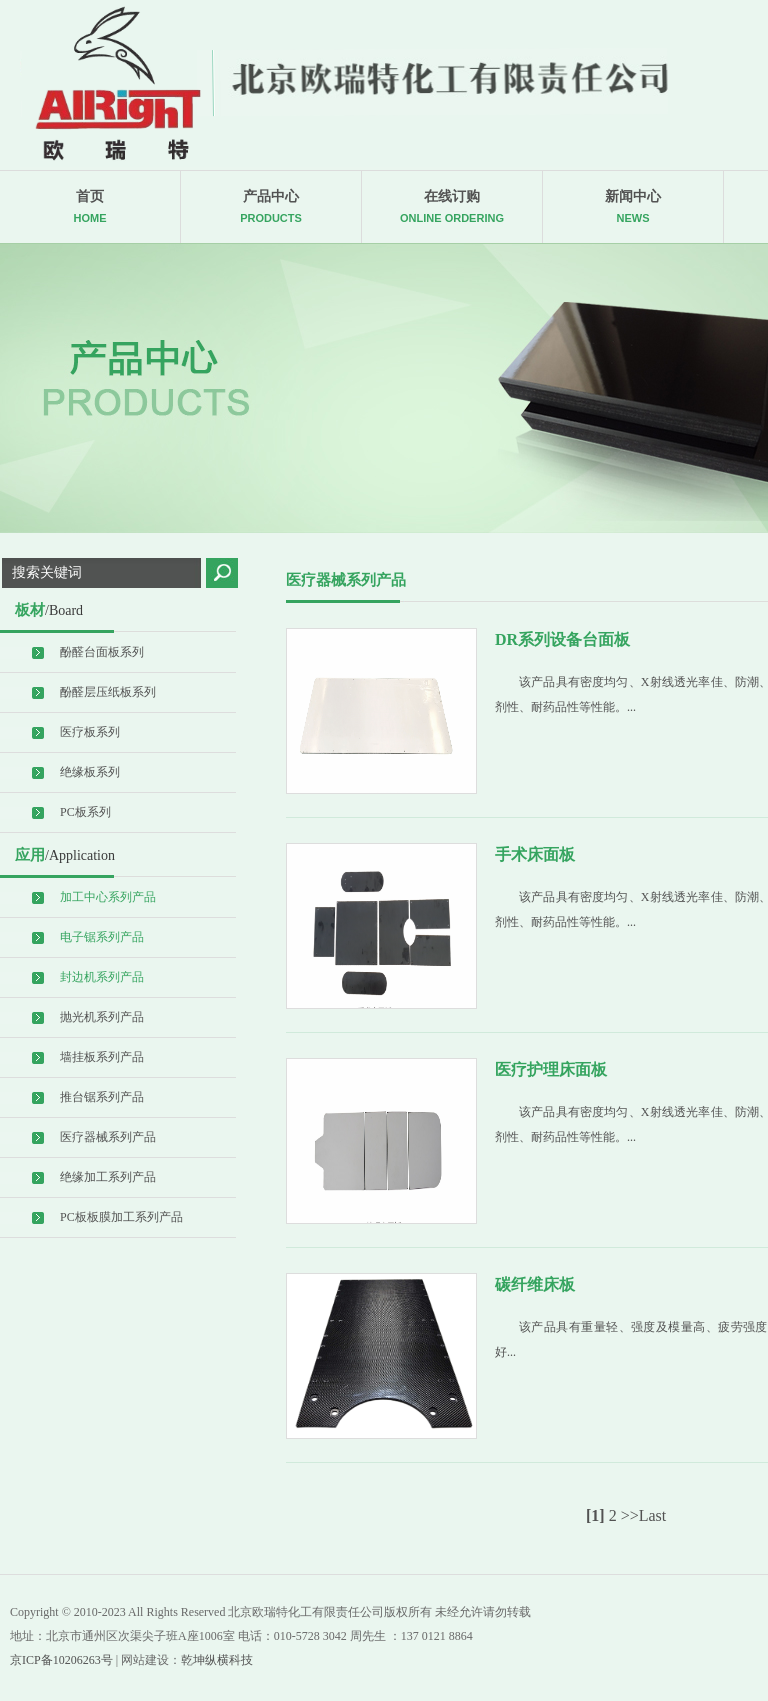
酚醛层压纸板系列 (108, 692)
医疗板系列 (90, 732)
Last (653, 1515)
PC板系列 (85, 812)
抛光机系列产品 (102, 1017)
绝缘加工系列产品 (108, 1177)
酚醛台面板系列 (102, 652)
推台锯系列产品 (102, 1097)
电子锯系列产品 (102, 937)
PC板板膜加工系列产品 (121, 1217)
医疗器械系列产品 (108, 1137)
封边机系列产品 (102, 977)
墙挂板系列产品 (102, 1057)
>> (630, 1515)
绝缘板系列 (90, 772)
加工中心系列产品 (108, 897)
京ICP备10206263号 (61, 1660)
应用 (65, 855)
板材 (49, 610)
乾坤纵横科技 (217, 1660)
